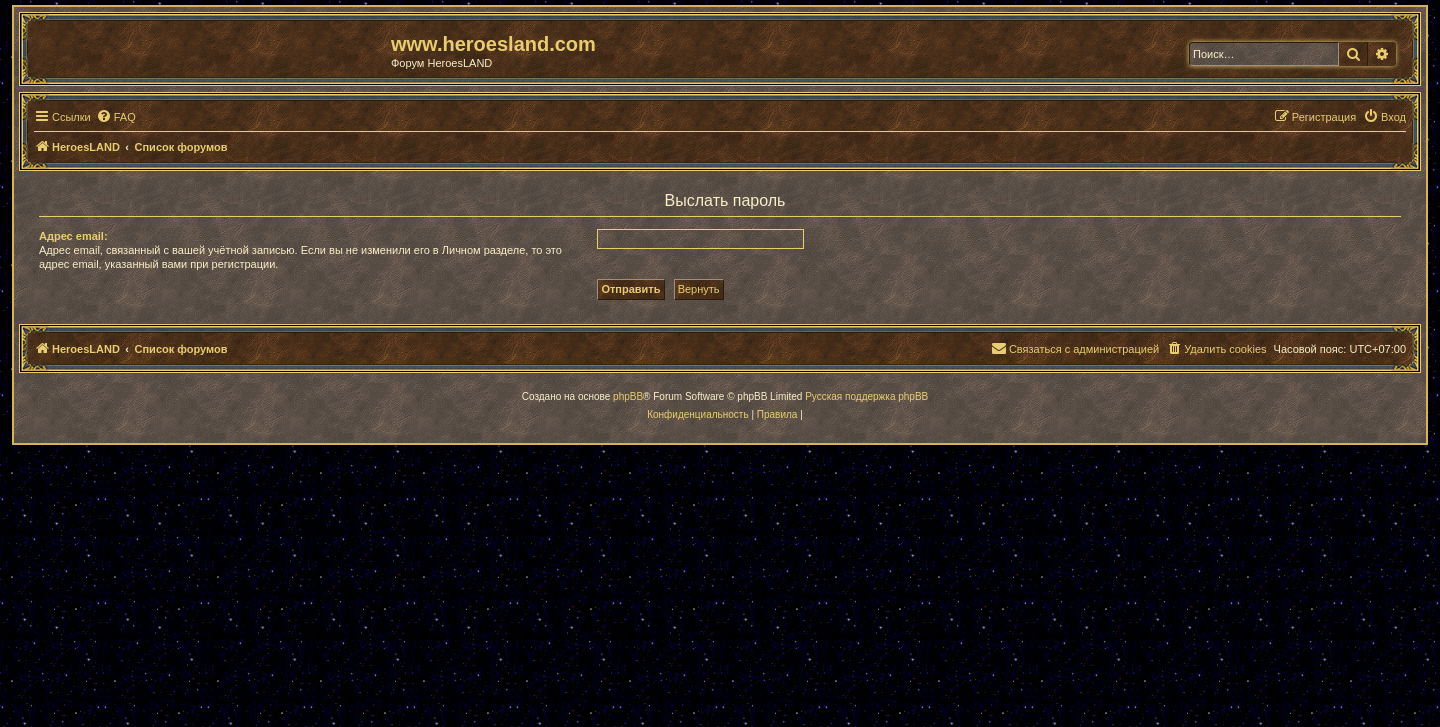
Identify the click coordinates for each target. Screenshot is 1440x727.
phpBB (628, 396)
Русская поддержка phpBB (866, 396)
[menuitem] (116, 117)
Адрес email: (73, 236)
